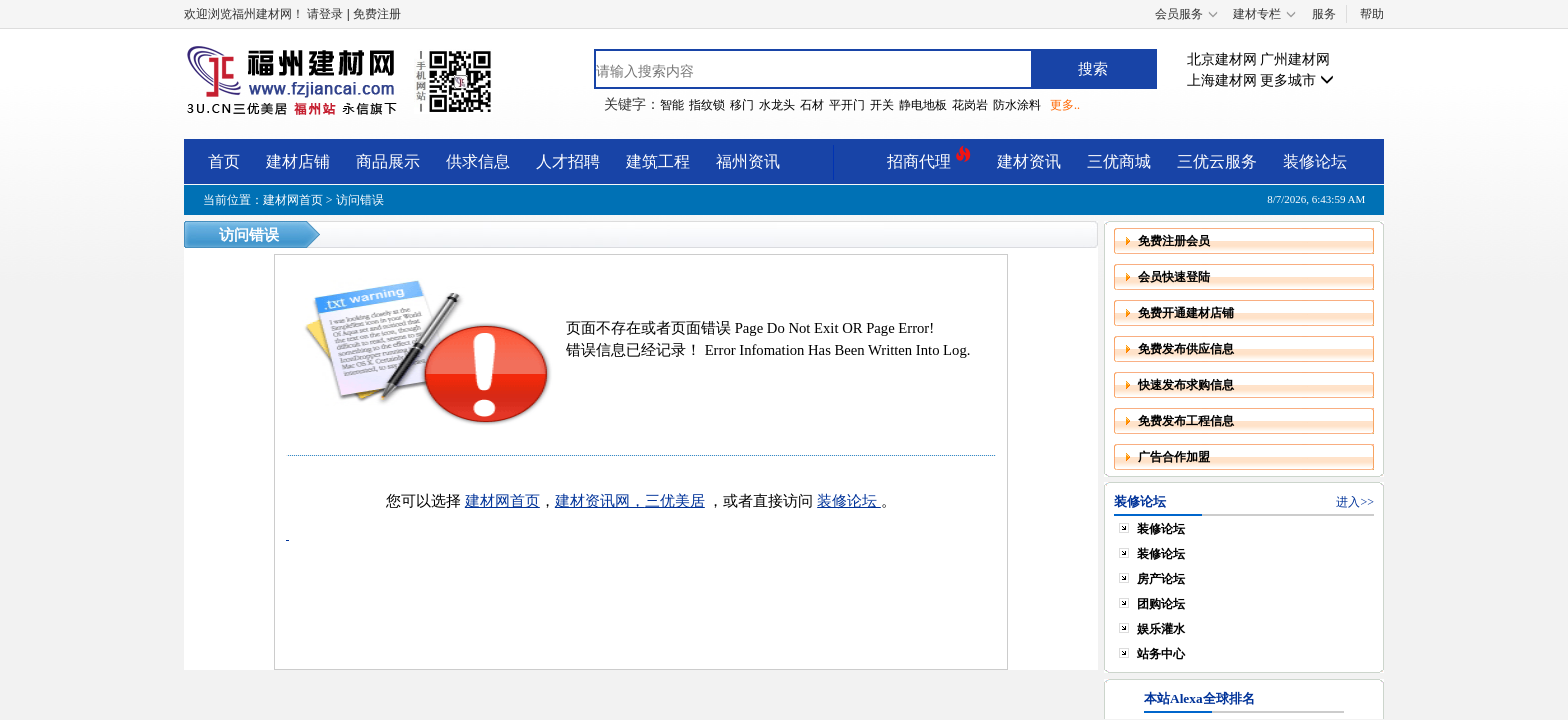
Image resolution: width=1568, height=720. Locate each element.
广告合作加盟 (1174, 457)
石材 (812, 105)
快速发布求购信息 (1186, 385)
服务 (1324, 14)
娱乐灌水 (1161, 629)
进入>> (1355, 502)
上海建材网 (1222, 80)
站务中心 (1161, 654)
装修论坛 (1315, 161)
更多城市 (1297, 80)
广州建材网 (1295, 59)
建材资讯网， (600, 501)
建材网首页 (293, 200)
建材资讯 (1029, 161)
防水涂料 (1017, 105)
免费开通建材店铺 (1186, 313)
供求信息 (478, 161)
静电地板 (923, 105)
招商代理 (929, 158)
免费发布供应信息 (1186, 349)
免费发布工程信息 (1186, 421)
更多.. (1065, 105)
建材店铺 (298, 161)
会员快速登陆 (1174, 277)
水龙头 (777, 105)
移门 (742, 105)
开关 (882, 105)
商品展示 (388, 161)
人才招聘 (568, 161)
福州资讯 (748, 161)
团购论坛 (1161, 604)
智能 (672, 105)
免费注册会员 (1174, 241)
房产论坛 (1161, 579)
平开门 (847, 105)
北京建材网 (1222, 59)
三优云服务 (1217, 161)
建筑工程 (658, 161)
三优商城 (1119, 161)
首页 (224, 161)
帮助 (1372, 14)
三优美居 (675, 501)
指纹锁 (707, 105)
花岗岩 (970, 105)
